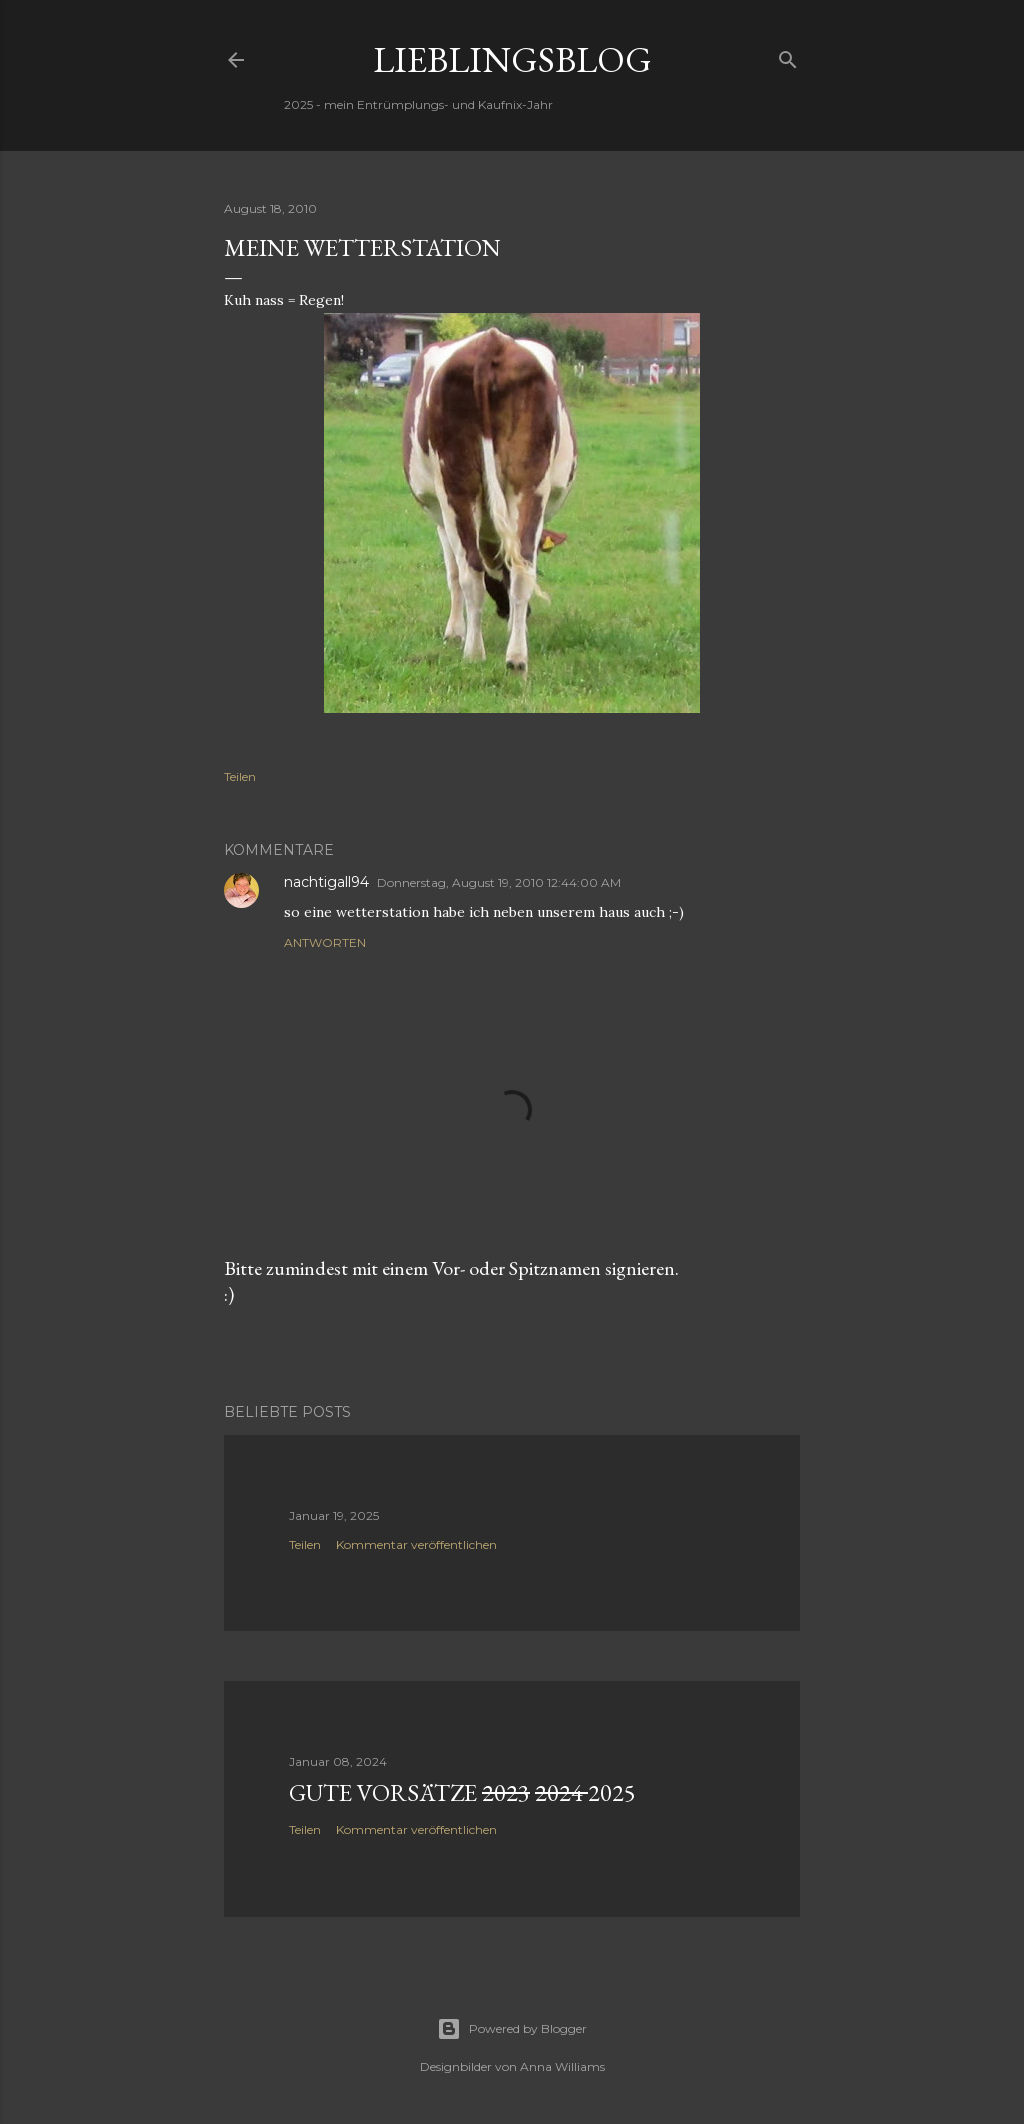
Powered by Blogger (512, 2029)
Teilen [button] (240, 776)
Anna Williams (562, 2066)
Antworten (325, 942)
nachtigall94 (326, 882)
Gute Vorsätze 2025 (462, 1792)
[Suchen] (788, 55)
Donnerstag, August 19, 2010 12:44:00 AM (499, 882)
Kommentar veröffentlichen (416, 1544)
